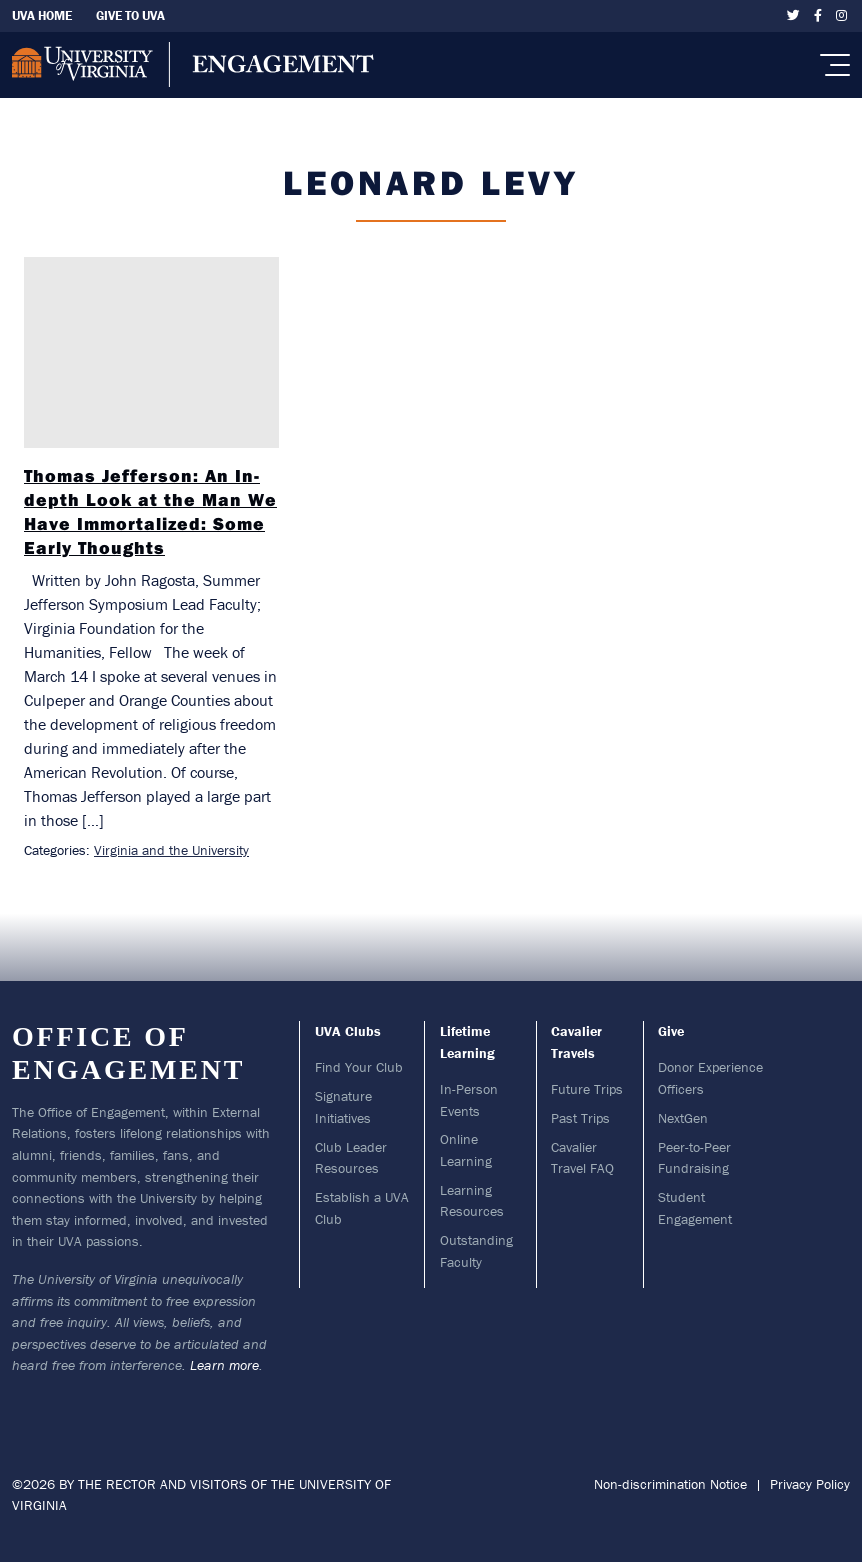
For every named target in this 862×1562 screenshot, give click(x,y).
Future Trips (587, 1089)
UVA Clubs (348, 1031)
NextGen (683, 1118)
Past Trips (580, 1118)
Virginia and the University (171, 850)
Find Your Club (359, 1067)
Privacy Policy (810, 1484)
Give (671, 1031)
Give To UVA (130, 15)
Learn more (224, 1365)
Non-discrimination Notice (670, 1484)
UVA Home (42, 15)
